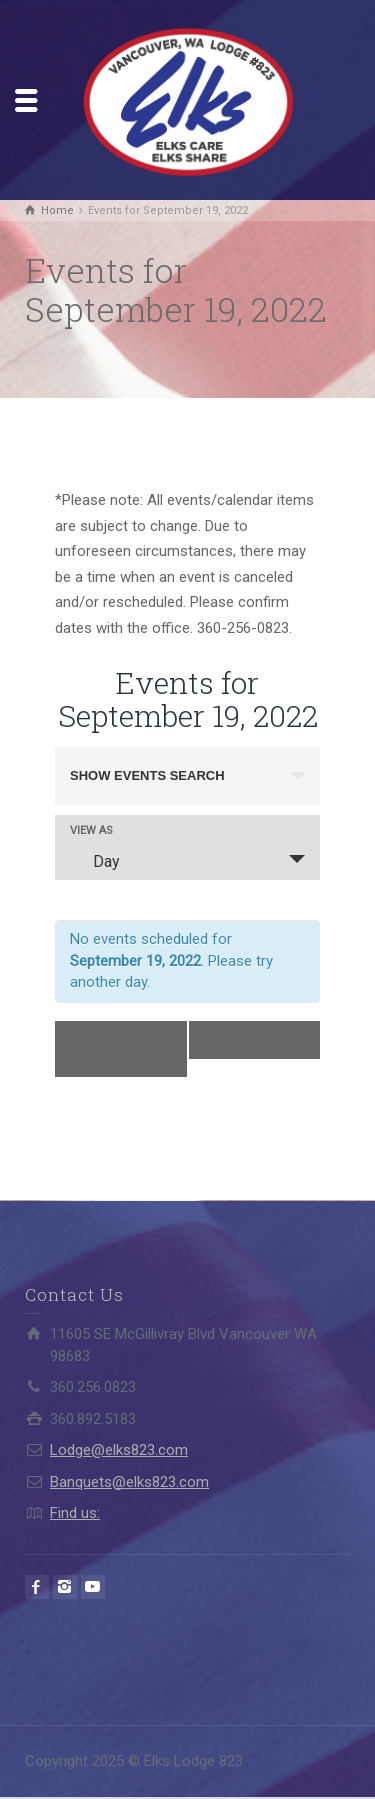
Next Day (265, 1040)
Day (94, 861)
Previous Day (109, 1049)
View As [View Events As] (91, 830)
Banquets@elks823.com (129, 1482)
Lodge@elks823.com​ (119, 1450)
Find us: (75, 1513)
